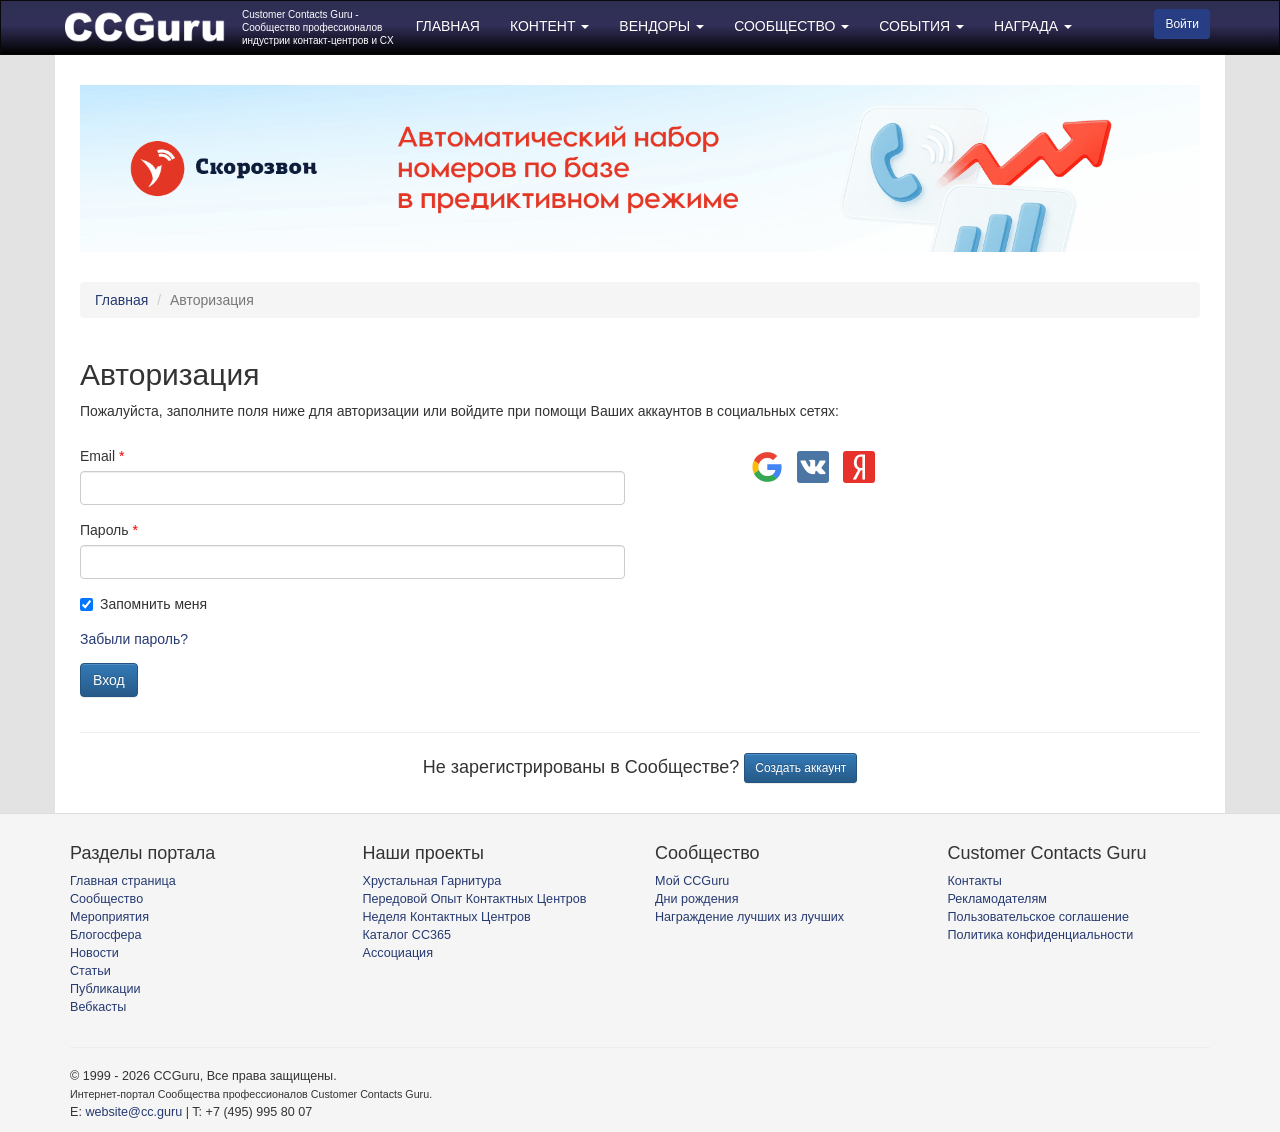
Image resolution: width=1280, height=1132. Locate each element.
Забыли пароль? (134, 639)
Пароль (104, 530)
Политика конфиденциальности (1041, 935)
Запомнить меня (143, 604)
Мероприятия (109, 917)
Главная (121, 300)
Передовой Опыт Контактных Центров (475, 899)
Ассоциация (398, 953)
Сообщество (106, 899)
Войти (1182, 24)
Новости (94, 953)
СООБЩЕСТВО (791, 26)
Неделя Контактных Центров (447, 917)
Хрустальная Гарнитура (432, 881)
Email (97, 456)
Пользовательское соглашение (1038, 917)
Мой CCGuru (692, 881)
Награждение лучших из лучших (749, 917)
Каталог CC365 (407, 935)
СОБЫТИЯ (921, 26)
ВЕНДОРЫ (661, 26)
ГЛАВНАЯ (448, 26)
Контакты (975, 881)
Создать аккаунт (800, 768)
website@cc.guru (133, 1112)
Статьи (90, 971)
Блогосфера (106, 935)
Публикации (105, 989)
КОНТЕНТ (549, 26)
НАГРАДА (1033, 26)
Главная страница (123, 881)
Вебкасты (98, 1007)
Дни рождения (696, 899)
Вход (109, 680)
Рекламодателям (997, 899)
